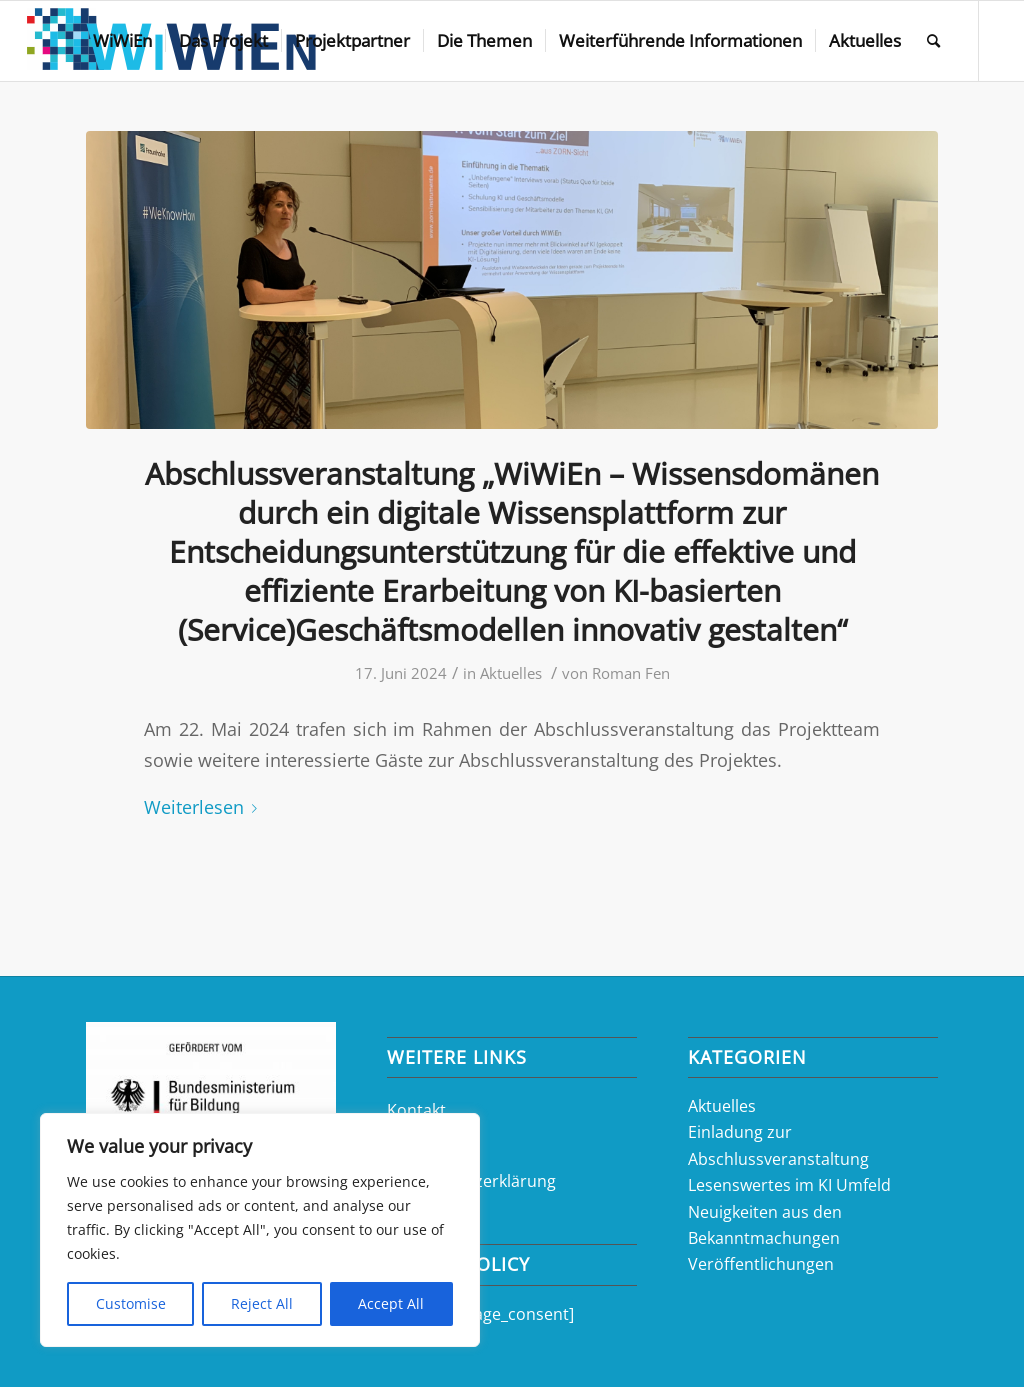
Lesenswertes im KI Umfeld (789, 1185)
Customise (131, 1303)
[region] (260, 1230)
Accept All (391, 1303)
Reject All (262, 1303)
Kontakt (416, 1110)
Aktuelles (511, 673)
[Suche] (933, 41)
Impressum (430, 1145)
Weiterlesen (204, 806)
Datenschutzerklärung (471, 1181)
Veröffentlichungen (761, 1264)
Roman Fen (631, 673)
